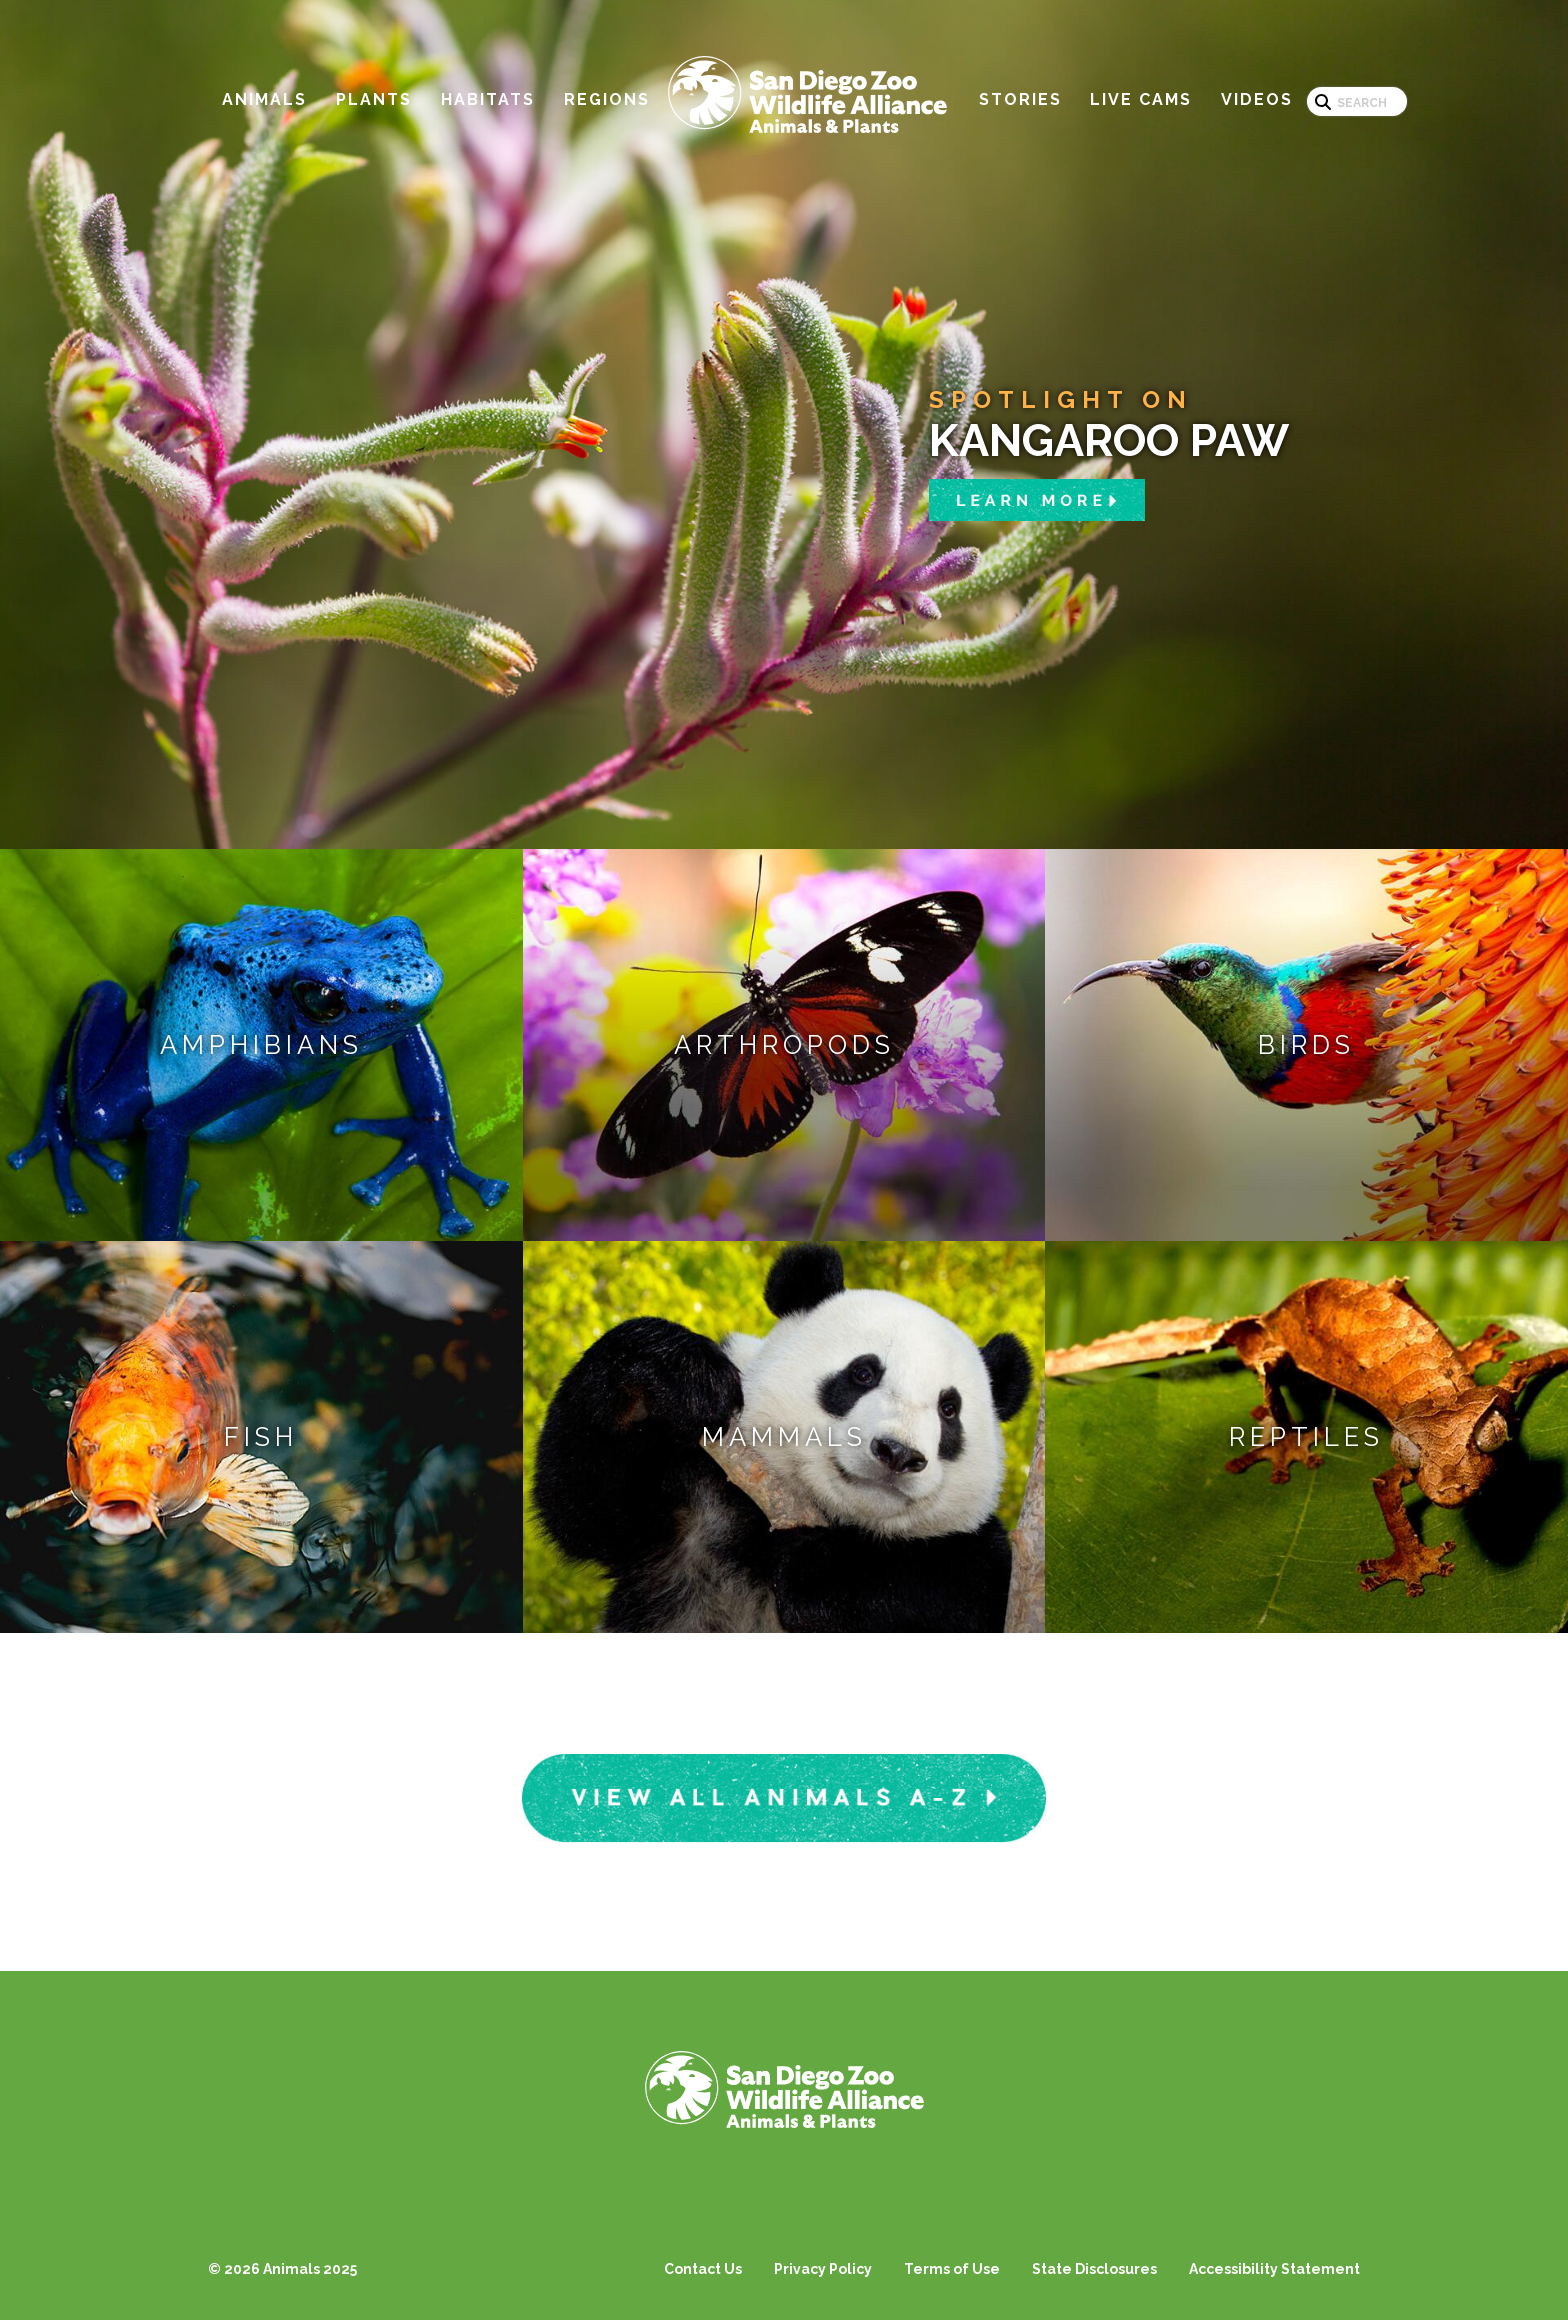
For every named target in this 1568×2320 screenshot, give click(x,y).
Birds (1306, 1045)
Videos (1257, 99)
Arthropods (784, 1045)
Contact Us (703, 2269)
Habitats (488, 99)
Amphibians (261, 1045)
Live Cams (1141, 99)
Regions (607, 99)
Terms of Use (952, 2269)
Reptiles (1306, 1437)
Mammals (784, 1437)
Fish (261, 1437)
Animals (264, 99)
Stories (1020, 99)
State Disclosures (1094, 2269)
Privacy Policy (823, 2269)
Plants (374, 99)
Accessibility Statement (1274, 2269)
